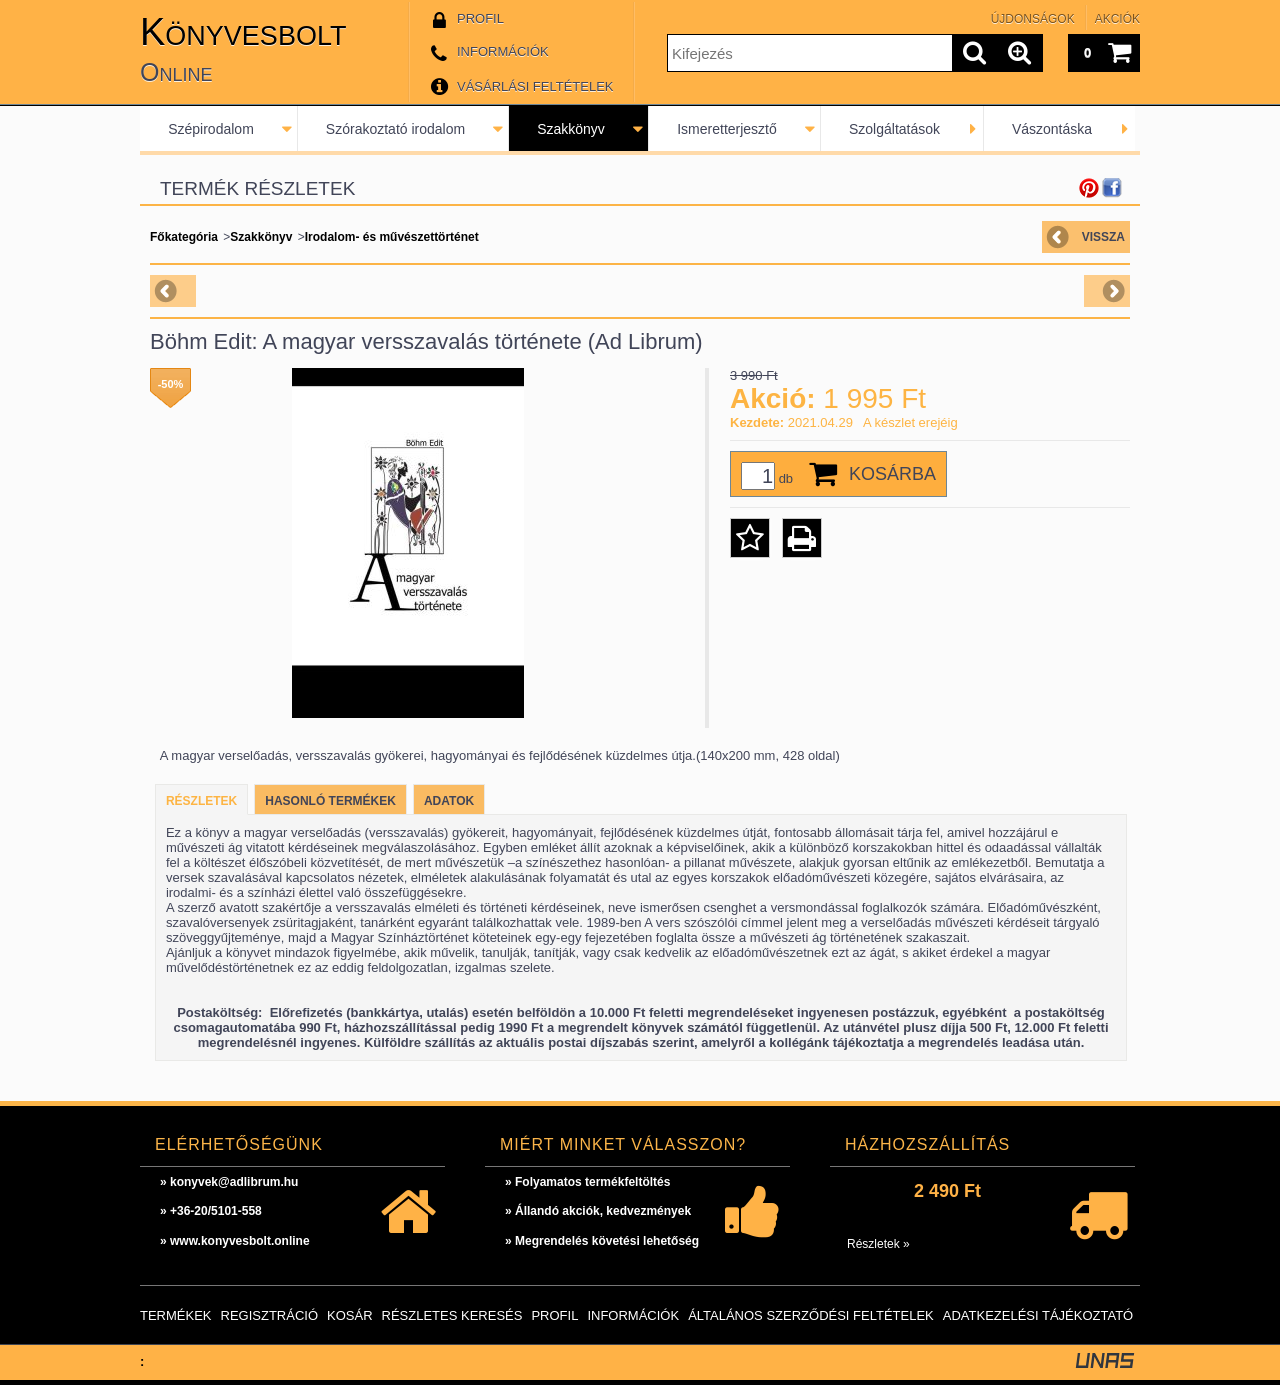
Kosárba (892, 474)
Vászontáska (1052, 129)
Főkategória (184, 237)
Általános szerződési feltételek (811, 1315)
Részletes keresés (452, 1315)
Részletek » (878, 1244)
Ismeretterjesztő (727, 129)
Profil (554, 1315)
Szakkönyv (571, 129)
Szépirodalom (211, 129)
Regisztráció (270, 1315)
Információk (633, 1315)
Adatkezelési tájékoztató (1038, 1315)
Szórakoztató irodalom (395, 129)
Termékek (176, 1315)
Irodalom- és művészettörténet (392, 237)
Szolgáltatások (894, 129)
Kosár (350, 1315)
